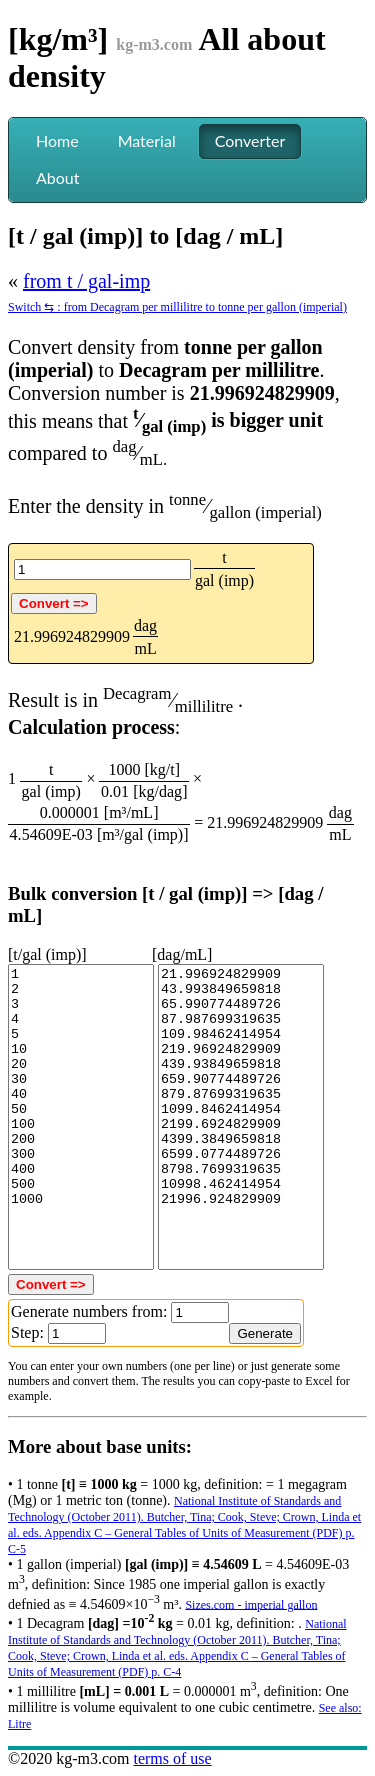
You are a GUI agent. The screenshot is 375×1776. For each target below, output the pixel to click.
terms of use (172, 1758)
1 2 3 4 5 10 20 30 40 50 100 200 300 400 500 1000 (81, 1117)
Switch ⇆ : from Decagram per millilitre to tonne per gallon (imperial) (177, 307)
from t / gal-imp (86, 281)
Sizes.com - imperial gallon (251, 1604)
